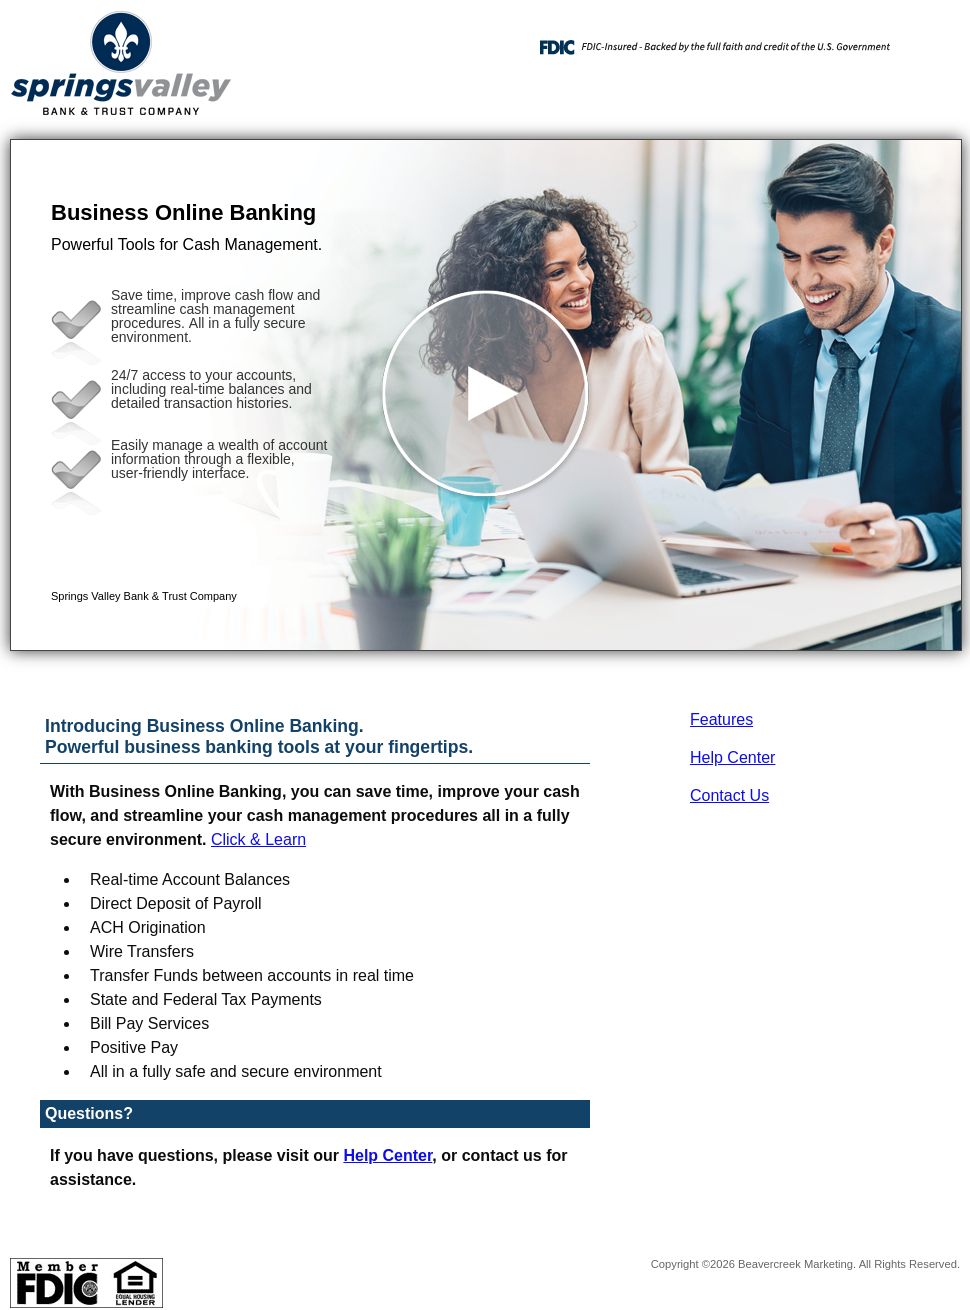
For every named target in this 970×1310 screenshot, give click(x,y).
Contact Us (729, 795)
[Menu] (930, 40)
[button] (486, 395)
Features (721, 719)
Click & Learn (258, 839)
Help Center (732, 757)
